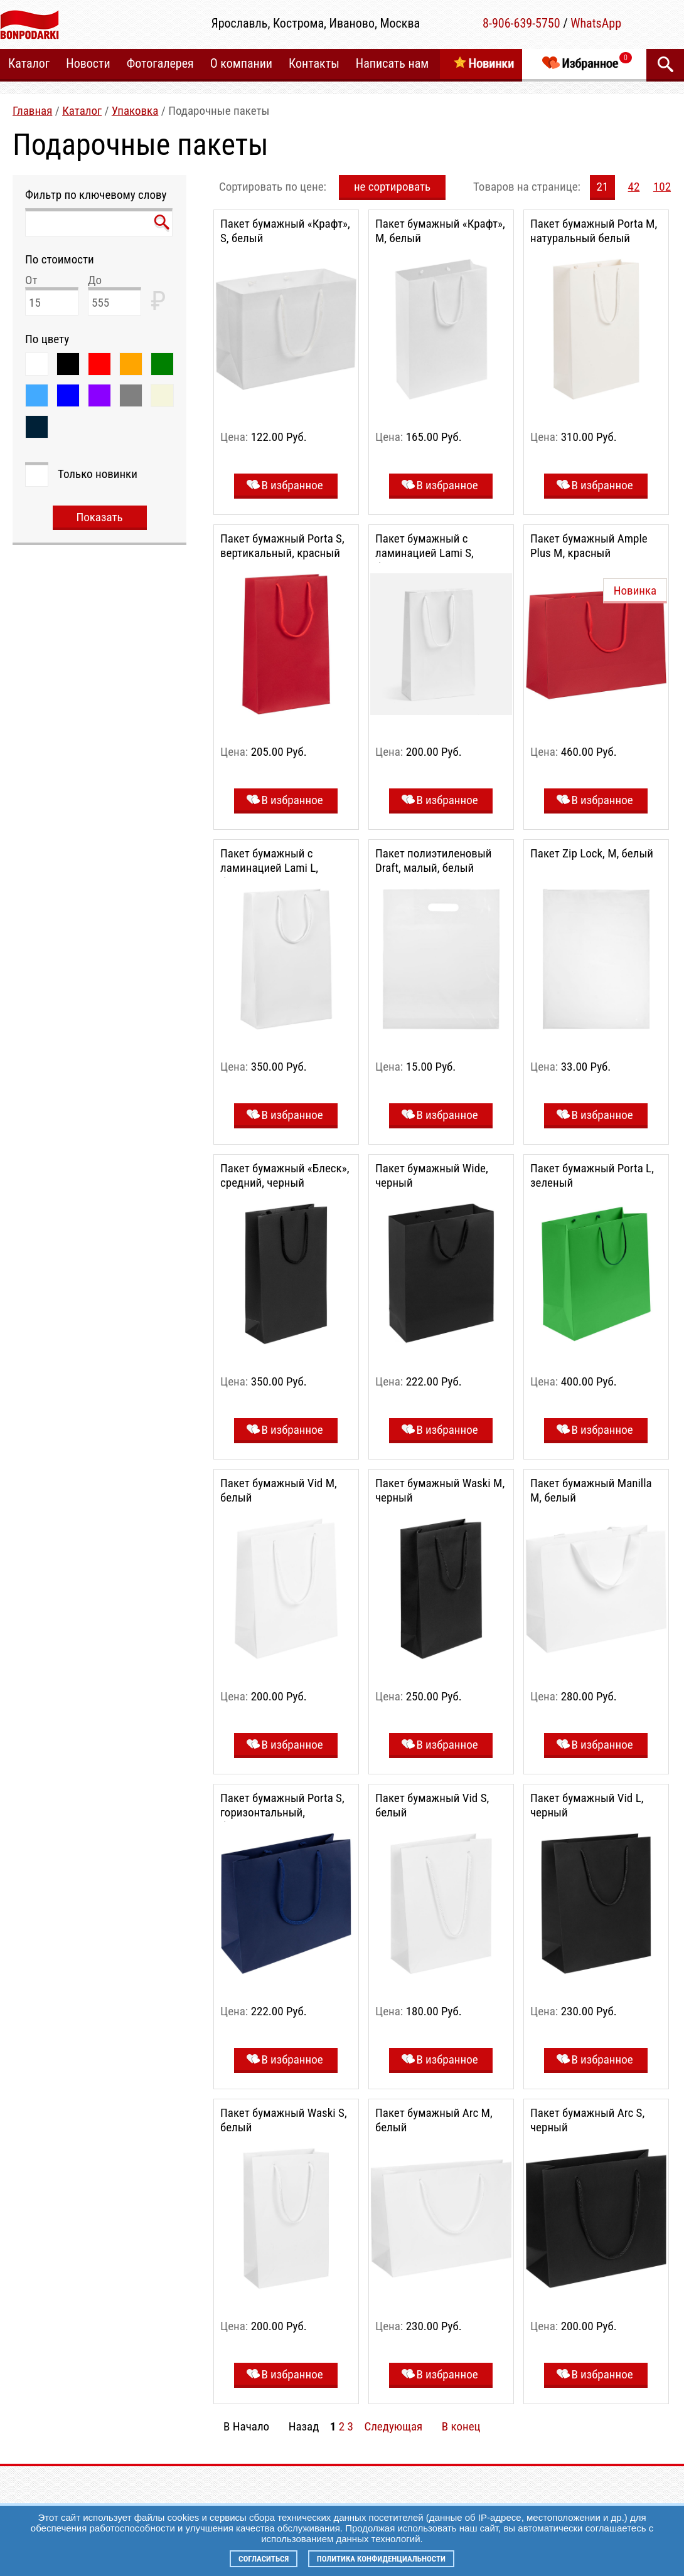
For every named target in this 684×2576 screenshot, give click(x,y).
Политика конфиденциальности (381, 2558)
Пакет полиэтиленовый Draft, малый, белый (433, 860)
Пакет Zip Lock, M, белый (591, 853)
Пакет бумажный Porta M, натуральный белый (593, 230)
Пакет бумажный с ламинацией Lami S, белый (424, 553)
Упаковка (135, 110)
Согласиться (263, 2558)
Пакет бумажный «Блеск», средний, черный (284, 1175)
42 (634, 186)
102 (662, 186)
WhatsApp (595, 23)
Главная (32, 110)
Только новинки (97, 474)
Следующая (393, 2426)
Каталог (82, 110)
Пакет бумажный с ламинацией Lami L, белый (269, 867)
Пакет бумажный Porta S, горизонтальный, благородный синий (282, 1812)
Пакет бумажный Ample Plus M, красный (589, 545)
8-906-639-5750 (521, 23)
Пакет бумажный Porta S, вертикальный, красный (282, 545)
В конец (461, 2426)
